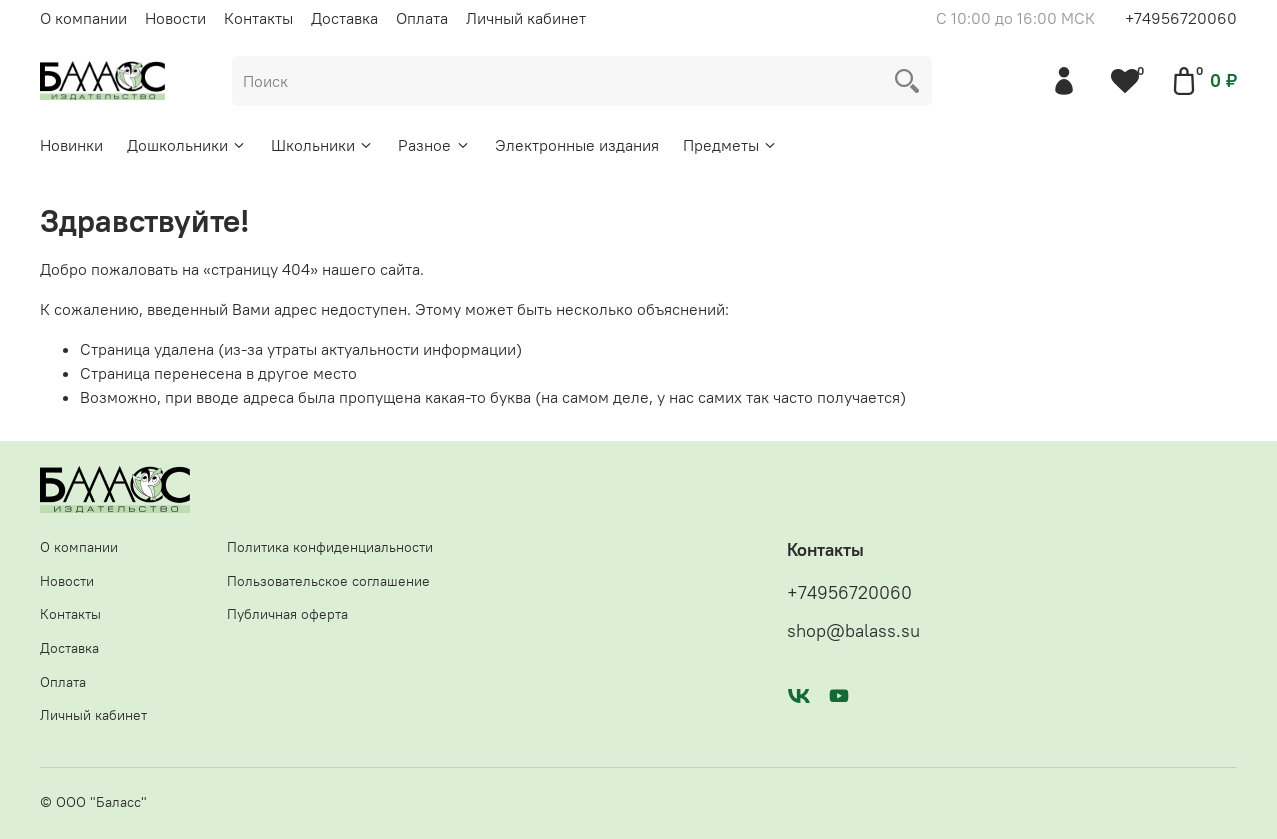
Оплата (422, 18)
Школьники (322, 145)
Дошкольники (187, 145)
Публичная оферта (287, 614)
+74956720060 (1181, 18)
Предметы (730, 145)
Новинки (71, 145)
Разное (434, 145)
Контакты (258, 18)
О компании (83, 18)
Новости (175, 18)
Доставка (344, 18)
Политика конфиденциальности (330, 547)
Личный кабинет (526, 18)
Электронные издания (577, 145)
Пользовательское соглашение (328, 581)
